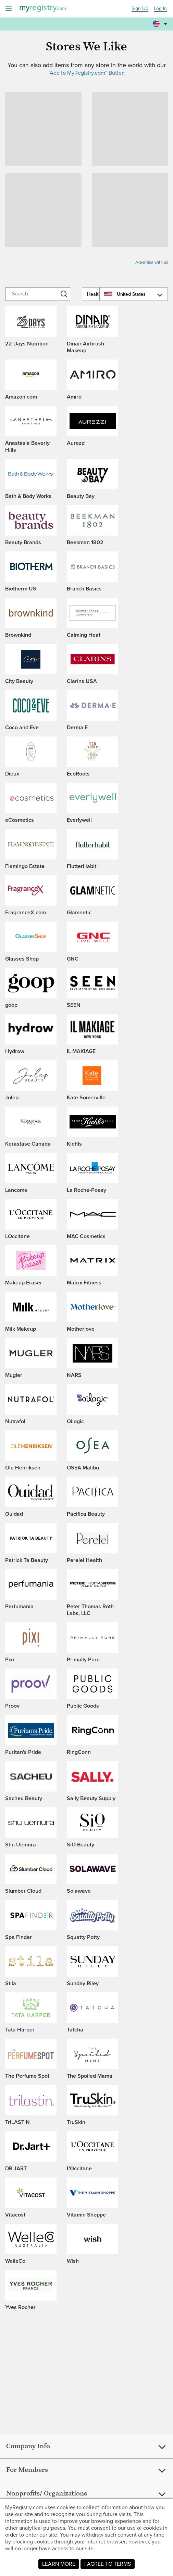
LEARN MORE (58, 2564)
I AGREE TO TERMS (107, 2564)
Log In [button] (160, 8)
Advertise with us (151, 262)
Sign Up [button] (140, 8)
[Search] (37, 294)
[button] (161, 24)
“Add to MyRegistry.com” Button (86, 72)
